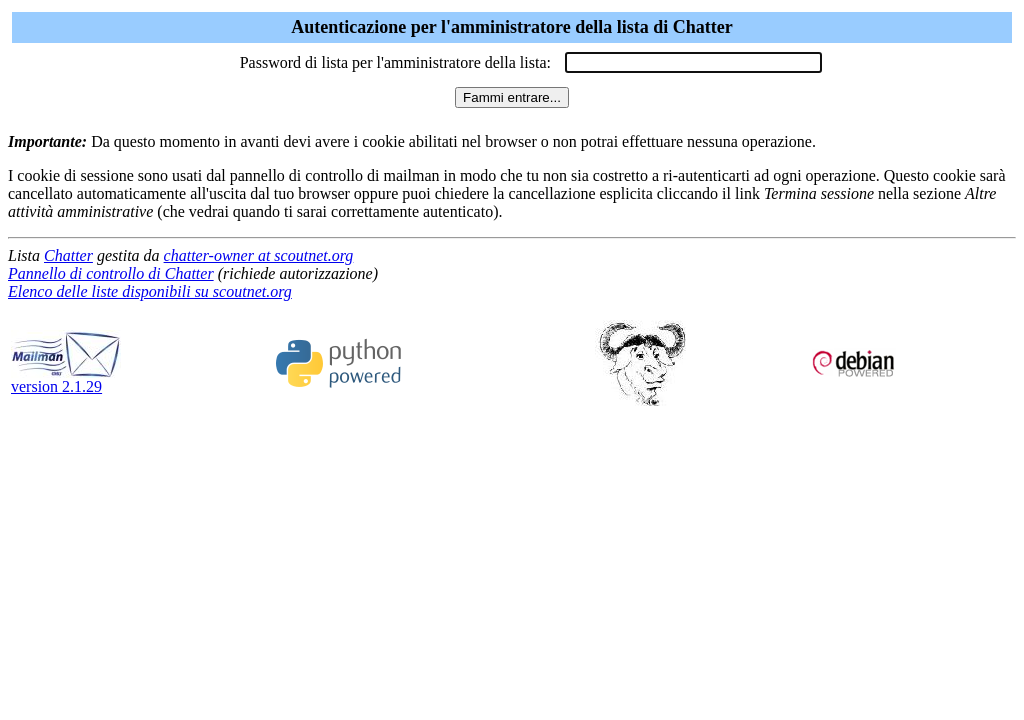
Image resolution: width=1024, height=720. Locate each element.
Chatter (68, 255)
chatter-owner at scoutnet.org (259, 255)
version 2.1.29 (66, 379)
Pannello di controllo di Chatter (111, 273)
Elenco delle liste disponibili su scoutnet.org (150, 291)
